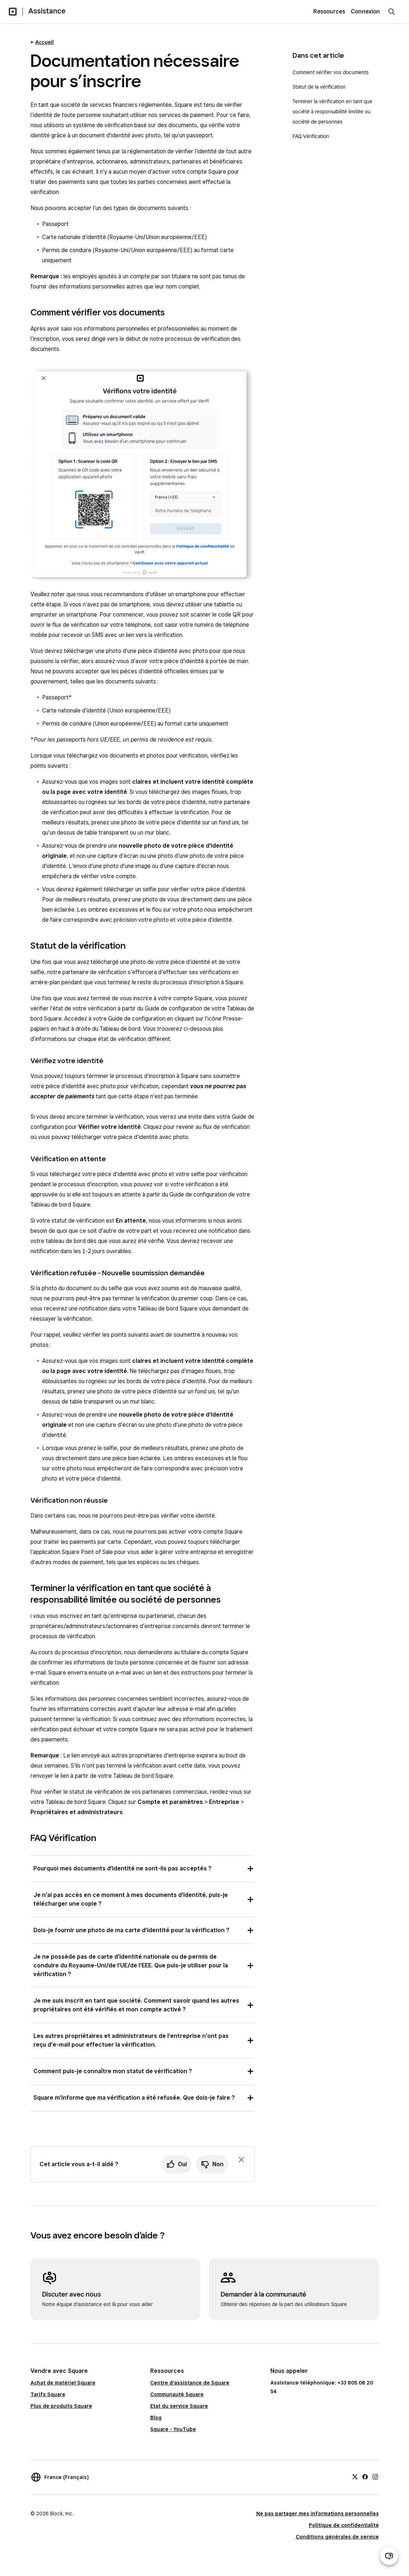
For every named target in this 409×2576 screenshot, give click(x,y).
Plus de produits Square (61, 2406)
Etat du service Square (179, 2406)
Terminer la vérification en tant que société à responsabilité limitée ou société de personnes (332, 111)
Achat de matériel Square (62, 2383)
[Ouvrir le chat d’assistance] (389, 2556)
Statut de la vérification (319, 87)
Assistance (46, 11)
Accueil (44, 42)
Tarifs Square (47, 2394)
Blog (155, 2417)
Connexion (365, 11)
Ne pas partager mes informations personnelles (317, 2513)
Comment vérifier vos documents (331, 72)
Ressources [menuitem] (329, 11)
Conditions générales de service (337, 2537)
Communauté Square (177, 2394)
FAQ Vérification (311, 136)
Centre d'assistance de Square (189, 2383)
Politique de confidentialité (344, 2525)
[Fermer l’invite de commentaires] (241, 2159)
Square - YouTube (173, 2429)
